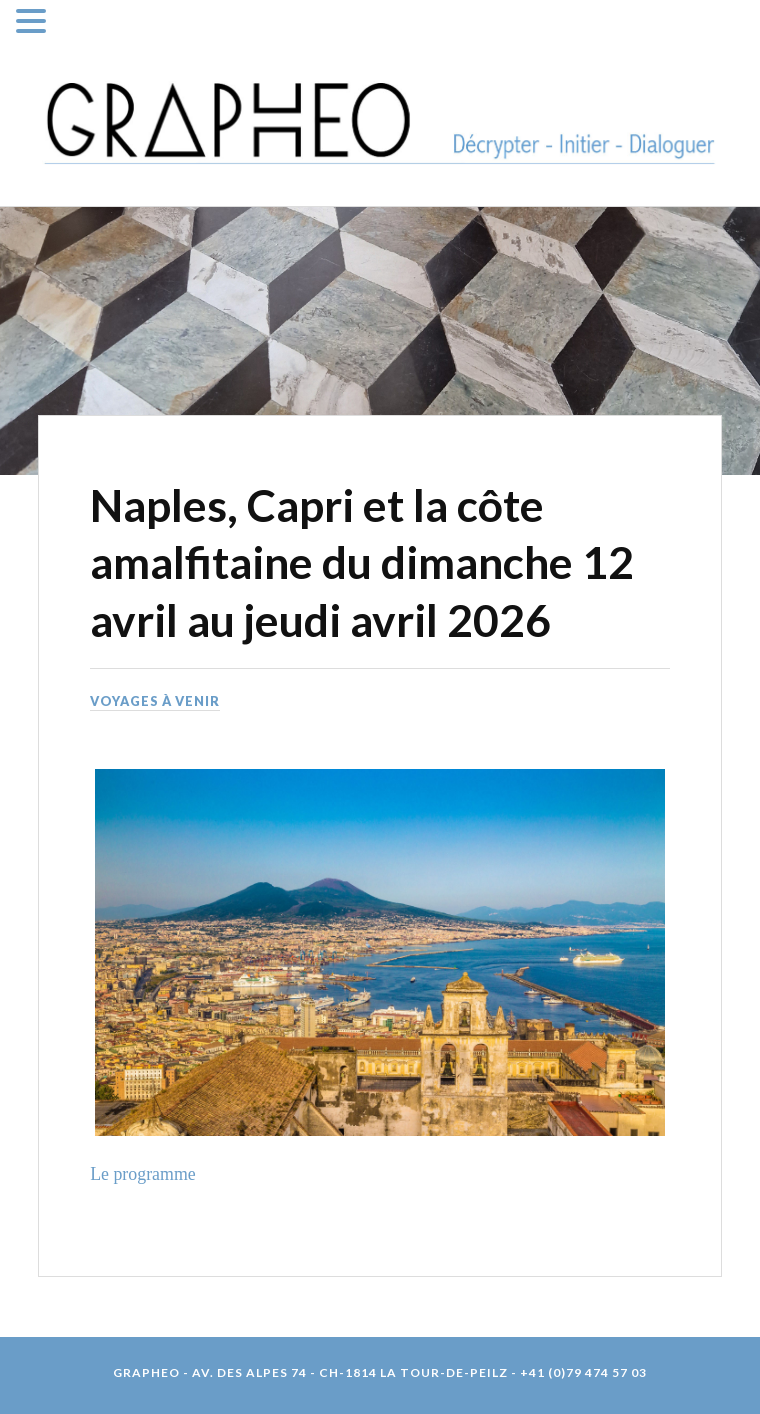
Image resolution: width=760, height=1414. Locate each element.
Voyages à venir (155, 701)
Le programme (143, 1174)
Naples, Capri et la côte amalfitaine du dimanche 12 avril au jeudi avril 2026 (362, 562)
